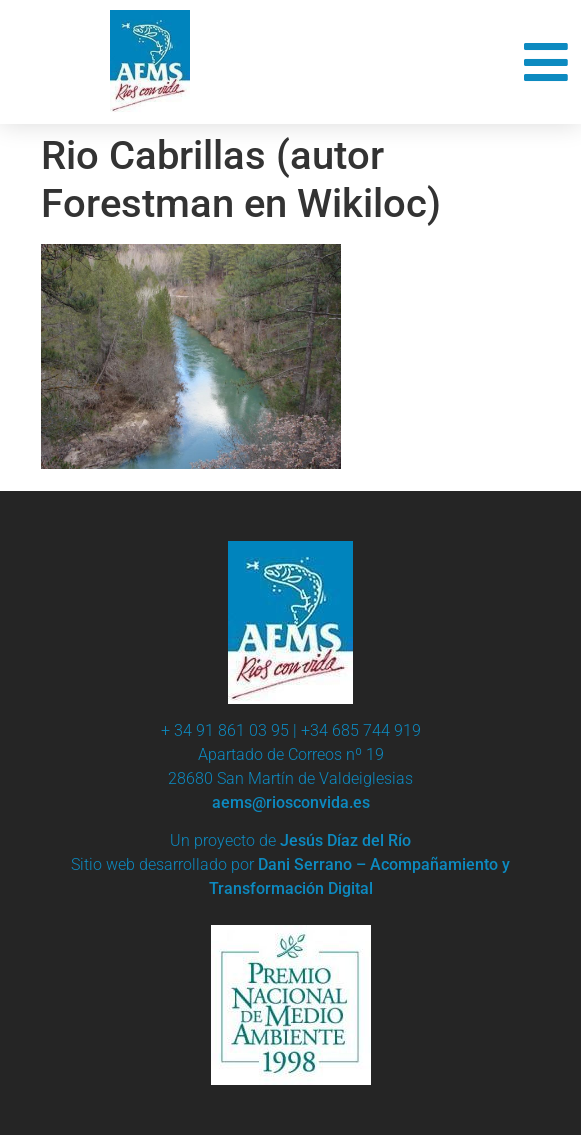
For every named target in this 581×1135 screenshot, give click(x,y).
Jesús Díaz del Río (345, 840)
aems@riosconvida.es (291, 802)
